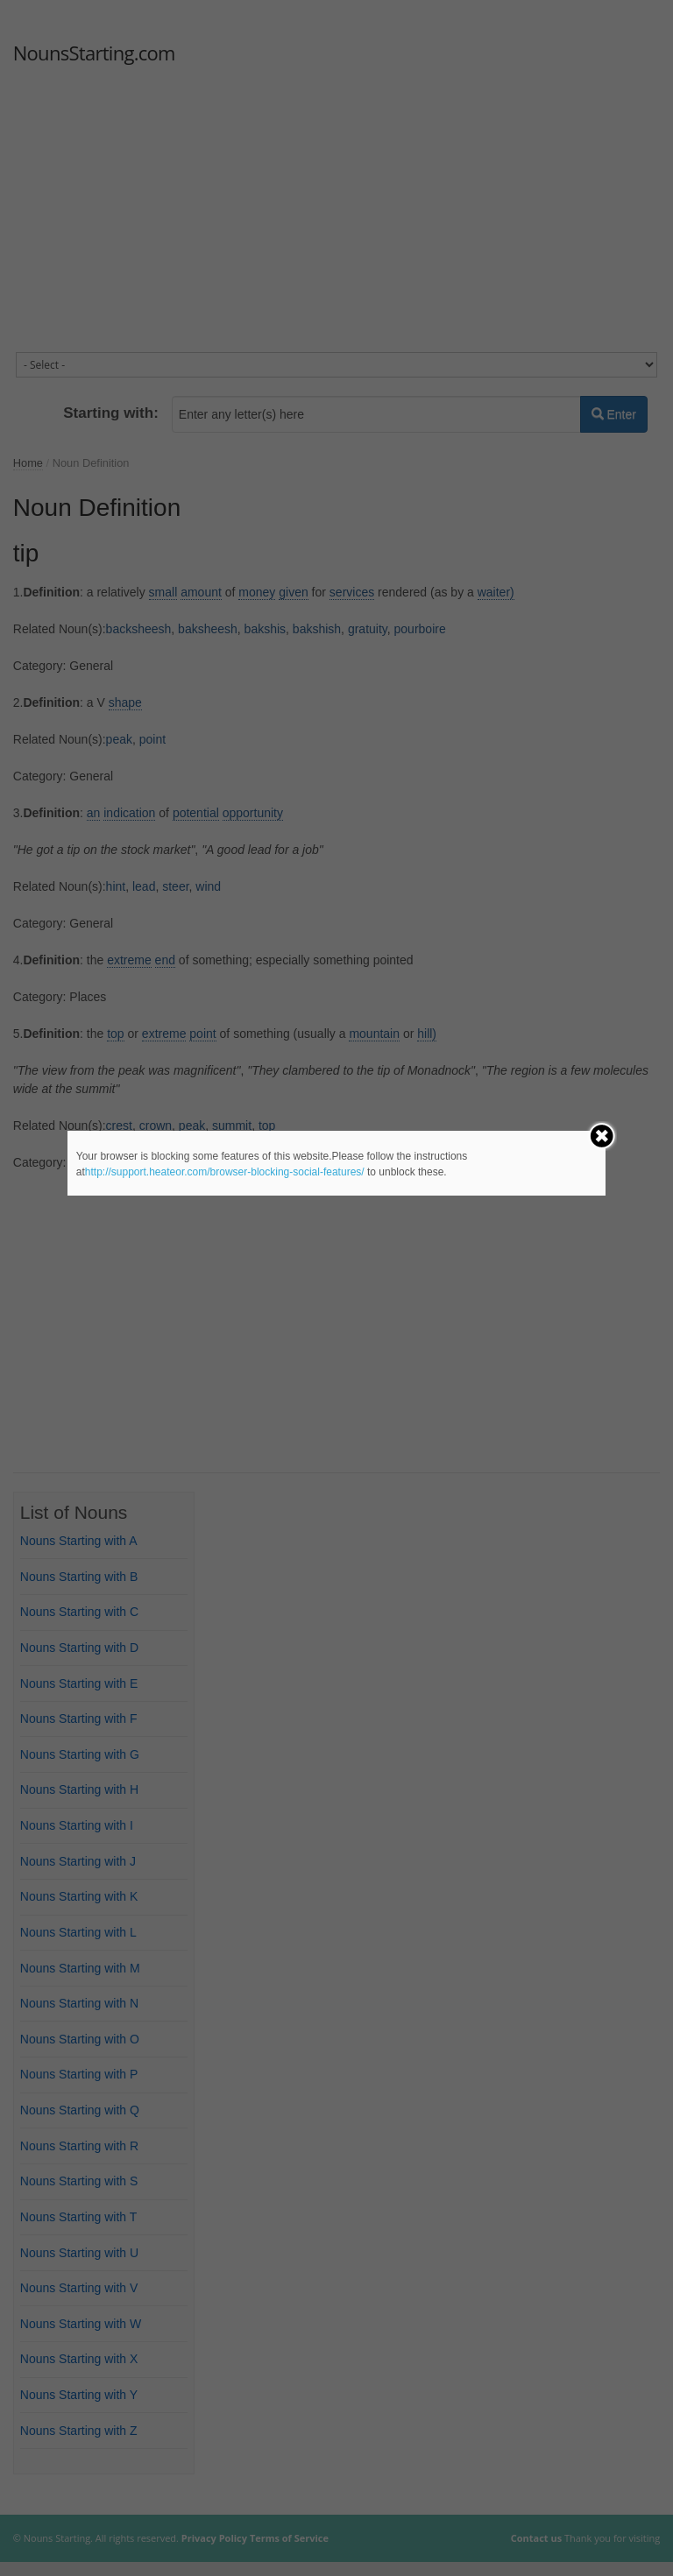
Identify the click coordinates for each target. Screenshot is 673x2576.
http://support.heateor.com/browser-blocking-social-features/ (225, 1172)
